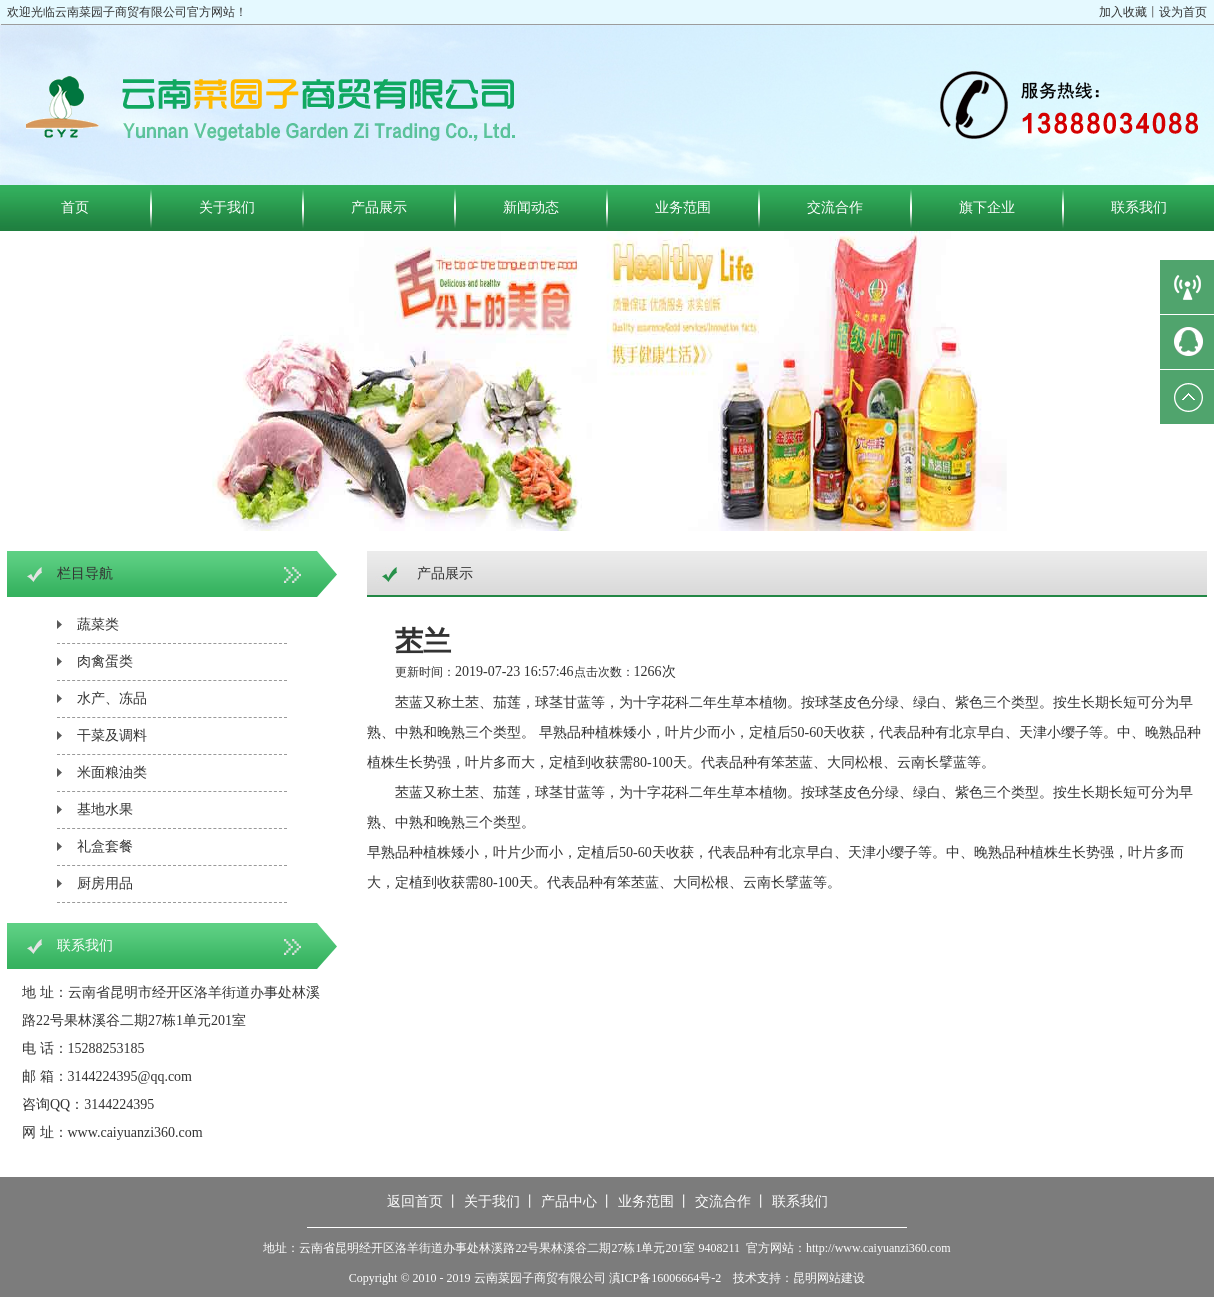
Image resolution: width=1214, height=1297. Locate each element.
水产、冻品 (112, 698)
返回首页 (415, 1201)
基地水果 (105, 809)
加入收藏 (1123, 12)
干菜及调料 (112, 735)
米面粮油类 (112, 772)
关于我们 (227, 207)
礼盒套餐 (105, 846)
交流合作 (835, 207)
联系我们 (1139, 207)
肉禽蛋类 (105, 661)
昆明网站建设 (829, 1278)
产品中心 (569, 1201)
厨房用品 (105, 883)
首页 (75, 207)
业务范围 (683, 207)
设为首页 (1183, 12)
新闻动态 (531, 207)
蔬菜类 (98, 624)
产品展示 (379, 207)
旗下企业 (987, 207)
